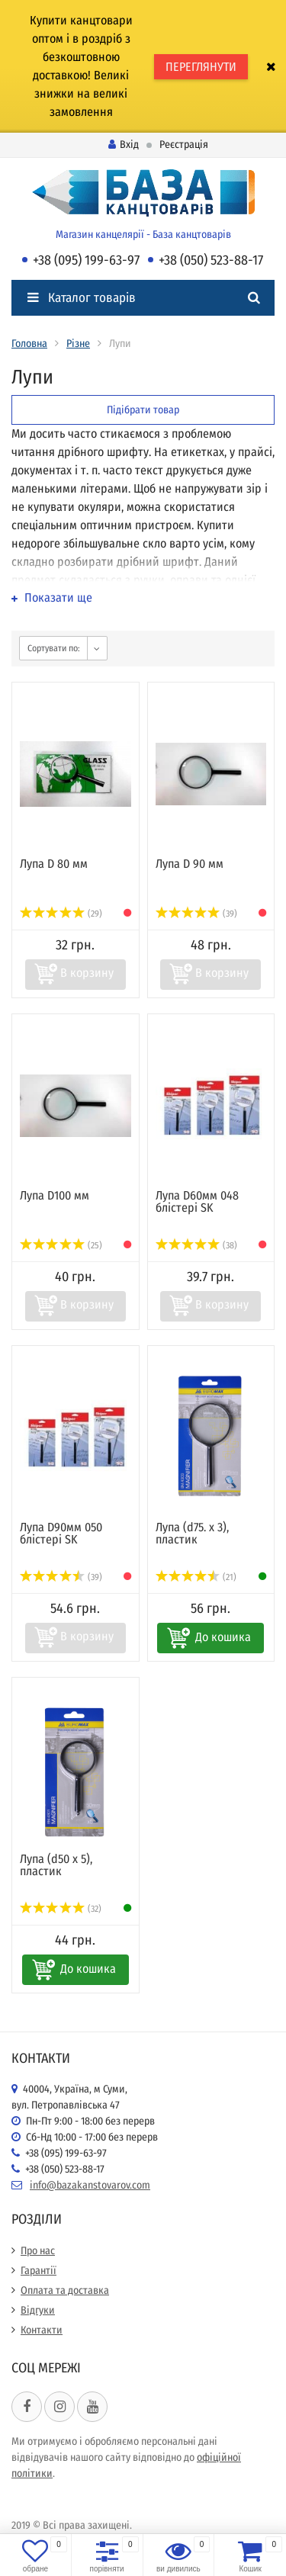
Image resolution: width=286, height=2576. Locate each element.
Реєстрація (183, 144)
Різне (78, 343)
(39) (197, 913)
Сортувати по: (53, 648)
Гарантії (38, 2270)
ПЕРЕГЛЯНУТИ (200, 66)
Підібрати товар (143, 409)
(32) (60, 1908)
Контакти (42, 2330)
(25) (61, 1245)
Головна (29, 343)
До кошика (223, 1637)
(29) (61, 913)
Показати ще (51, 597)
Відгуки (38, 2310)
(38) (197, 1245)
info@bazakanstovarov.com (90, 2185)
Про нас (38, 2250)
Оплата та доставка (65, 2290)
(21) (196, 1577)
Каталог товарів (81, 298)
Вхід (123, 144)
